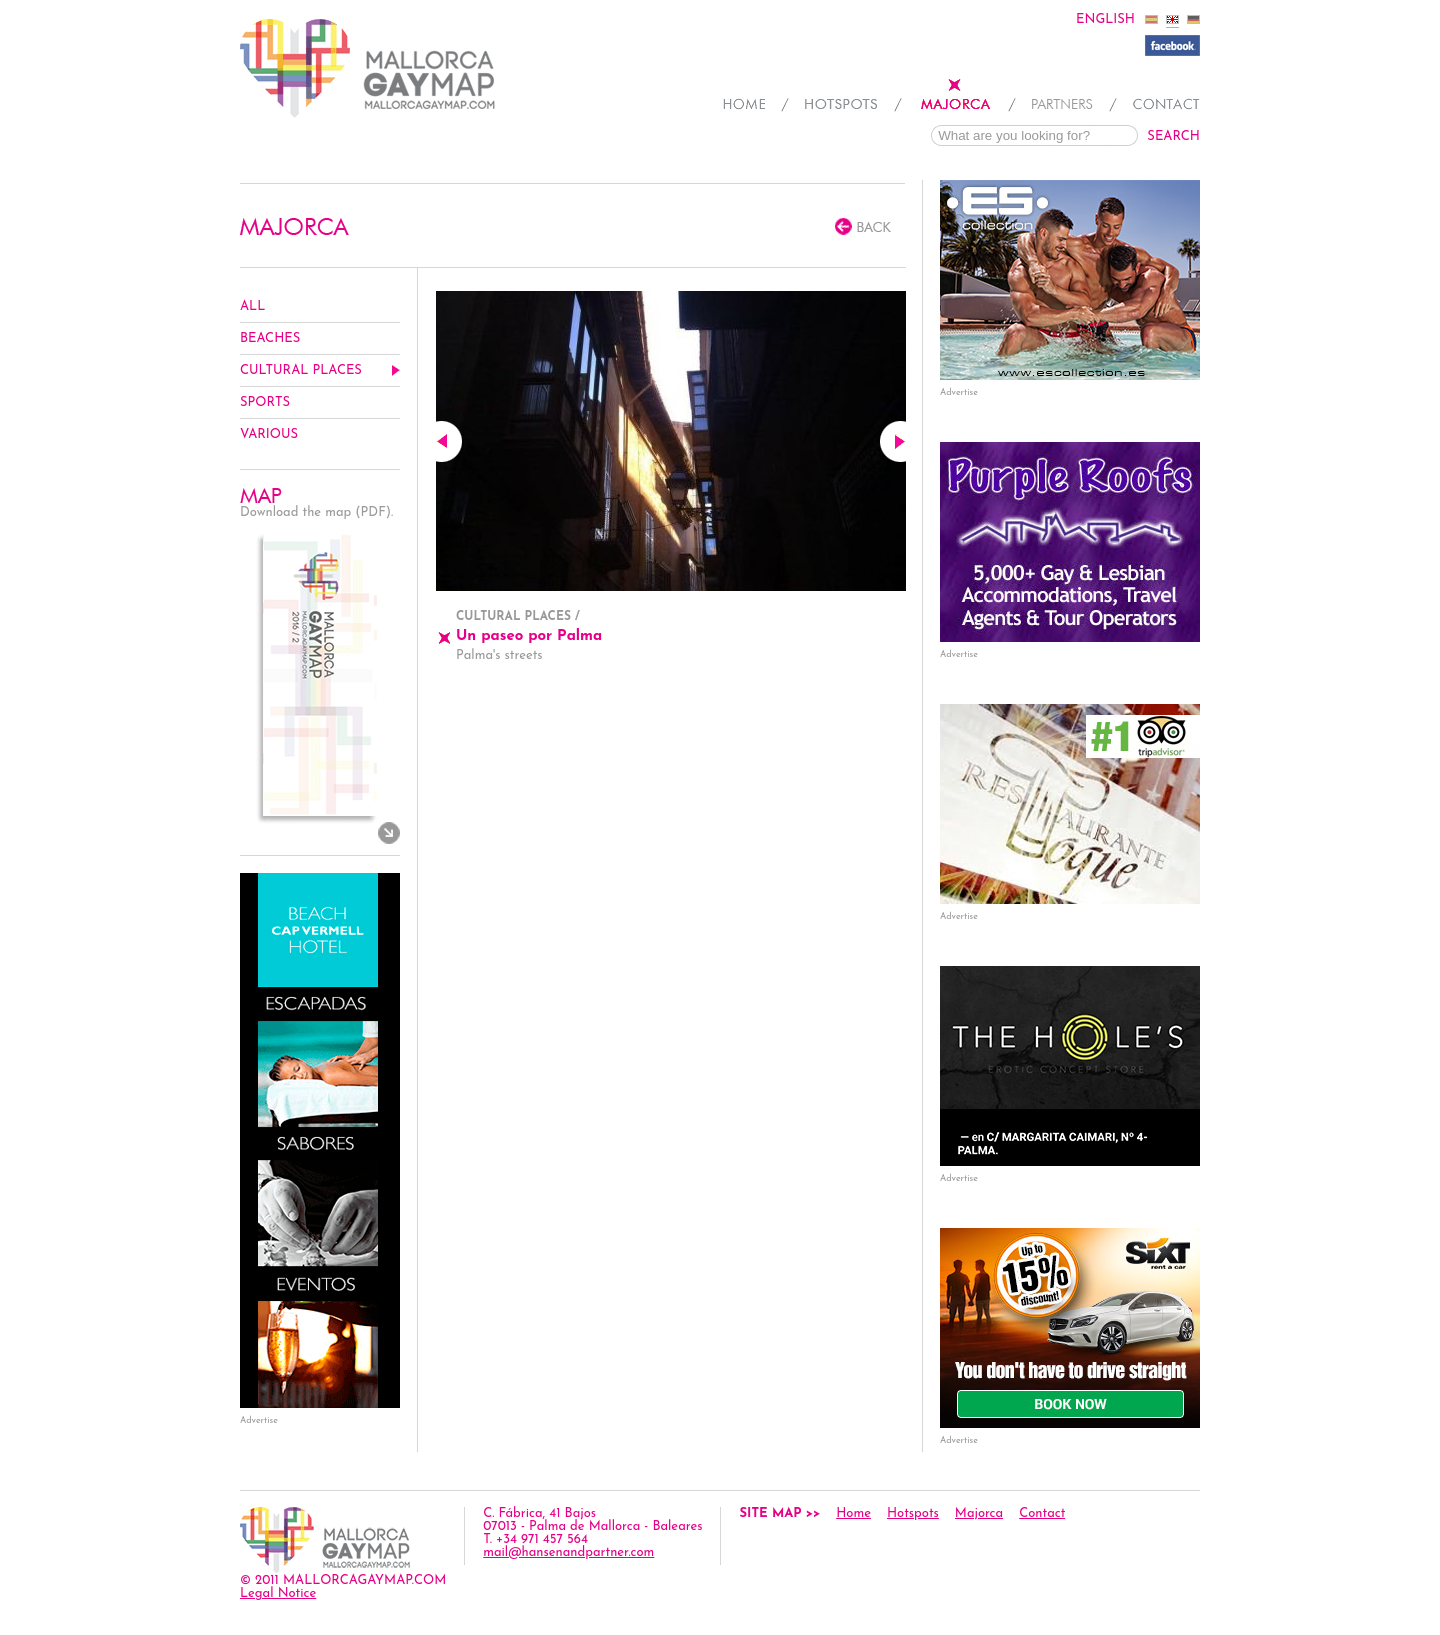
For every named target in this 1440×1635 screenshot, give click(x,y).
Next (893, 441)
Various (269, 434)
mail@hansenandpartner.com (568, 1552)
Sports (265, 402)
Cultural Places (301, 370)
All (252, 306)
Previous (449, 441)
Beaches (270, 338)
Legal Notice (278, 1593)
